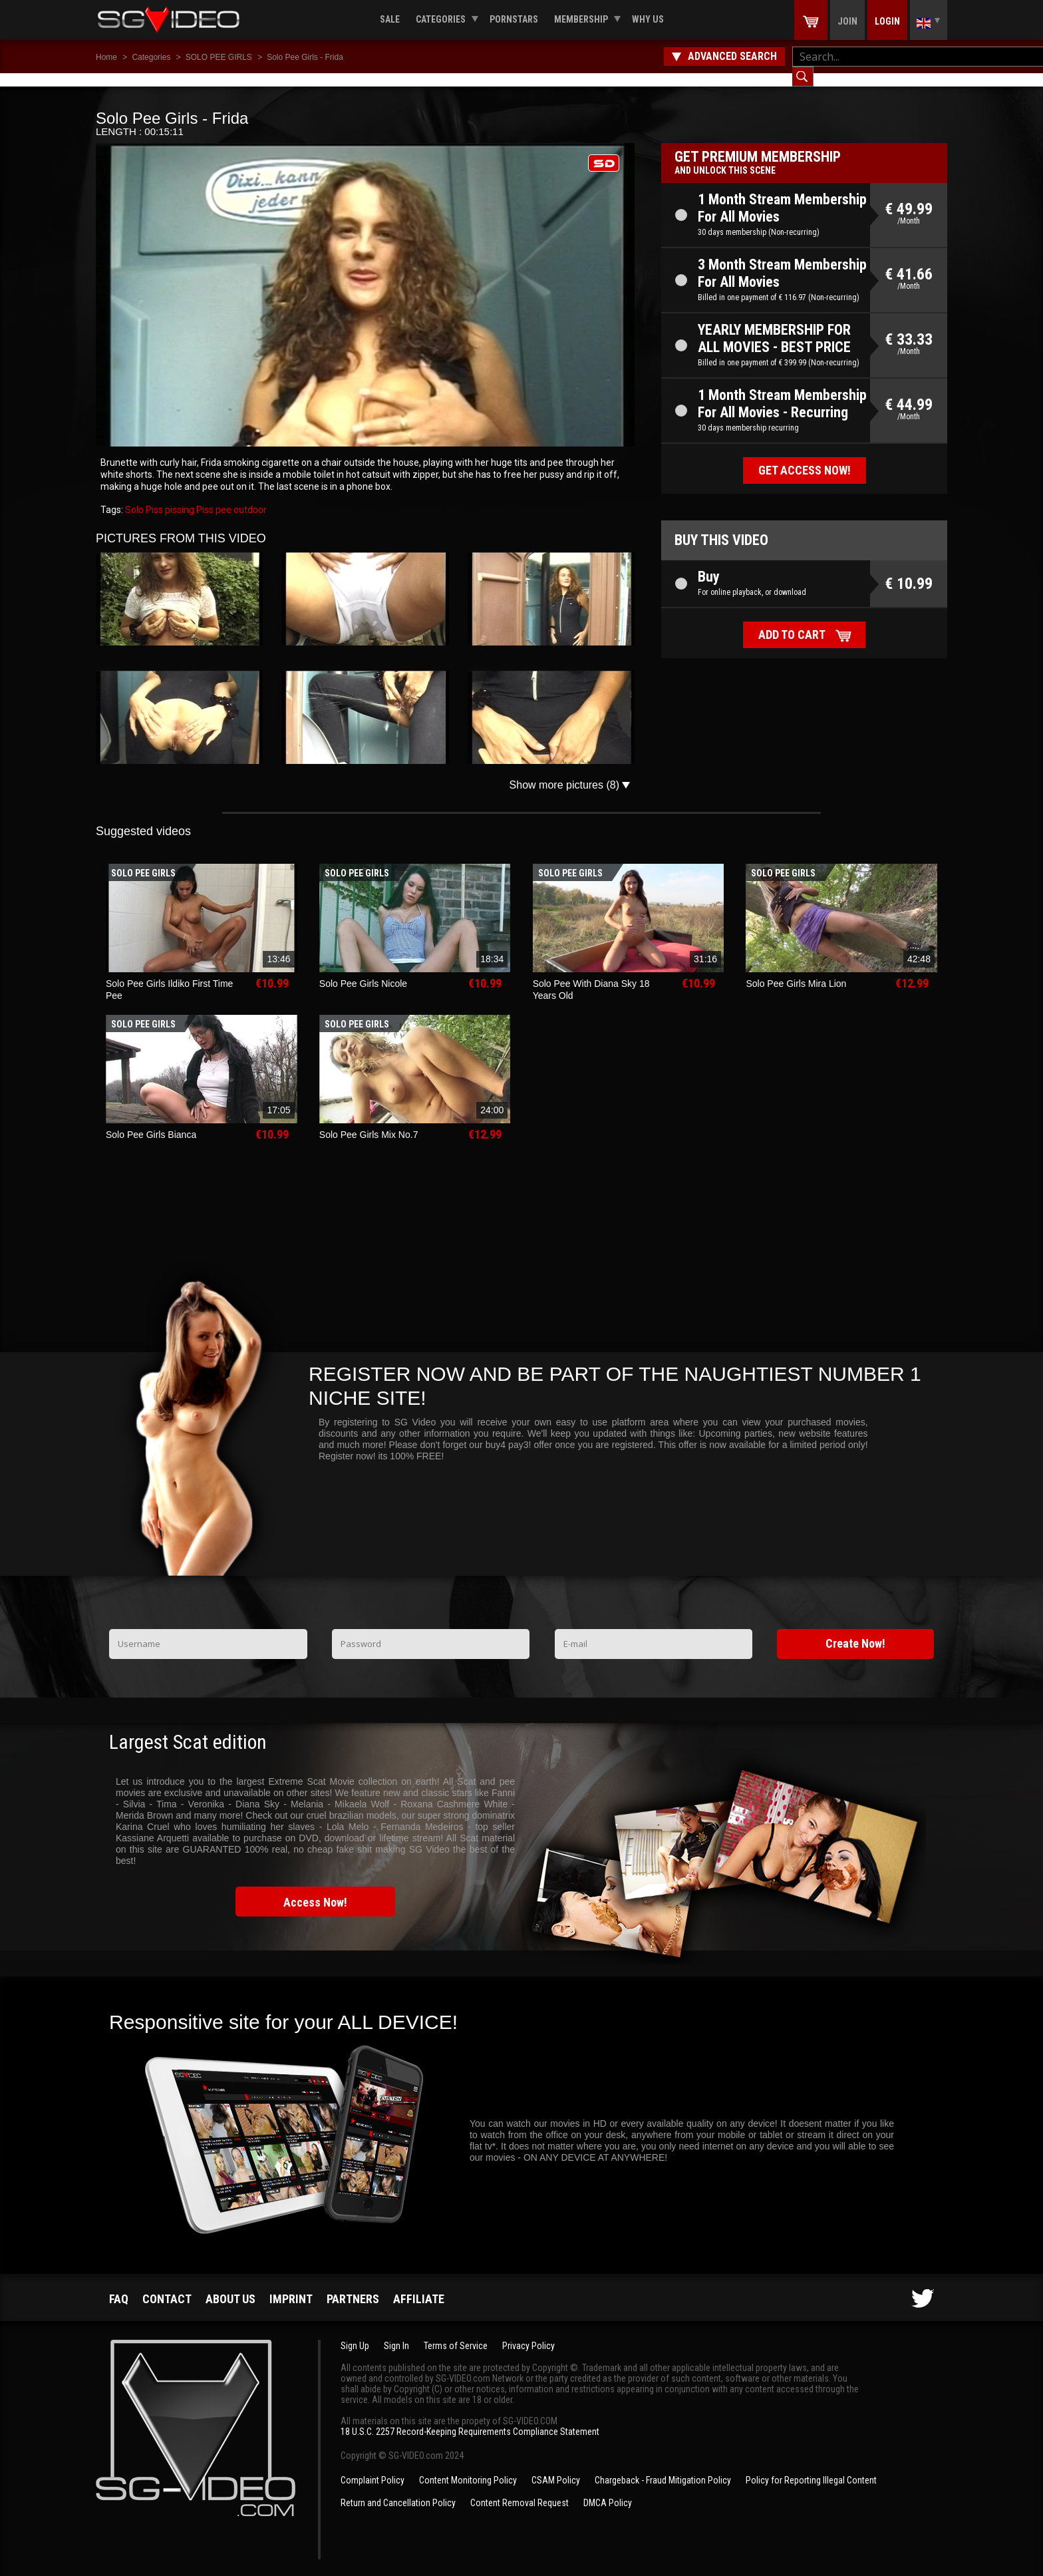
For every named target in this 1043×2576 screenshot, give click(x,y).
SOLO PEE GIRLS (219, 57)
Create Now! (855, 1630)
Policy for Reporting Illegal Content (811, 2467)
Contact (167, 2286)
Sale (390, 19)
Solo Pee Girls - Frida (305, 57)
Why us (648, 19)
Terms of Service (456, 2332)
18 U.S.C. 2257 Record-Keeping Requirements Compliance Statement (470, 2418)
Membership (581, 19)
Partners (353, 2286)
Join (847, 21)
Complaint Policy (372, 2467)
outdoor (249, 496)
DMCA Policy (607, 2489)
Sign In (396, 2332)
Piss (204, 496)
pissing (178, 496)
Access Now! (315, 1889)
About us (230, 2286)
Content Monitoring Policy (468, 2467)
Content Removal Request (519, 2489)
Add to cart (791, 621)
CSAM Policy (555, 2467)
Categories (441, 19)
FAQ (118, 2286)
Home (106, 57)
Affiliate (418, 2286)
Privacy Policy (528, 2332)
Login (887, 21)
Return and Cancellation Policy (398, 2489)
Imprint (291, 2286)
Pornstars (514, 19)
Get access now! (804, 457)
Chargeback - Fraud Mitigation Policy (663, 2467)
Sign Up (355, 2332)
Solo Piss (144, 496)
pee (222, 496)
